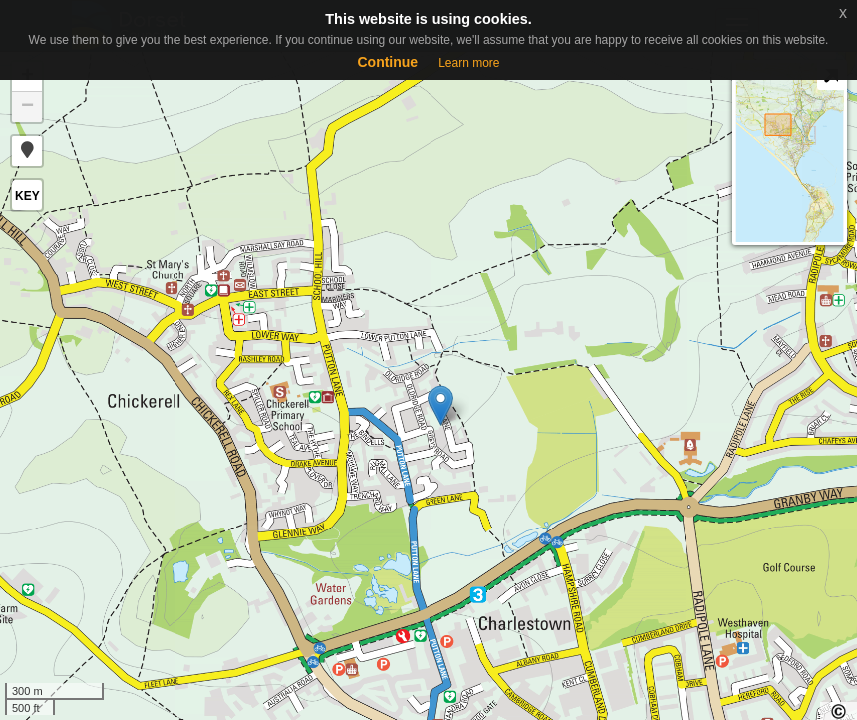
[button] (27, 151)
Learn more (468, 63)
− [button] (27, 107)
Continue (387, 62)
